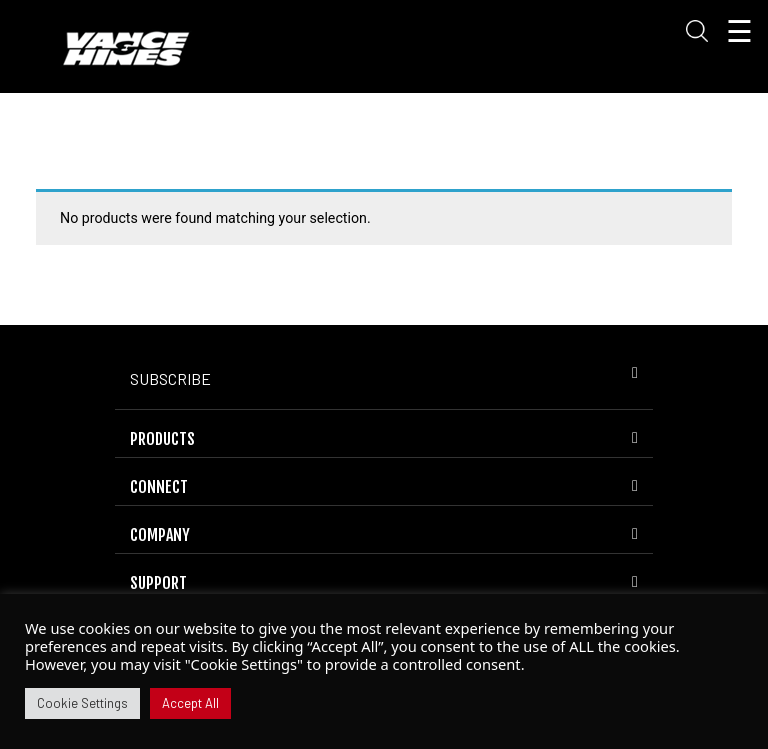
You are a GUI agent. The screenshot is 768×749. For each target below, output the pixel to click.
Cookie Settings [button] (82, 703)
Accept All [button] (190, 703)
